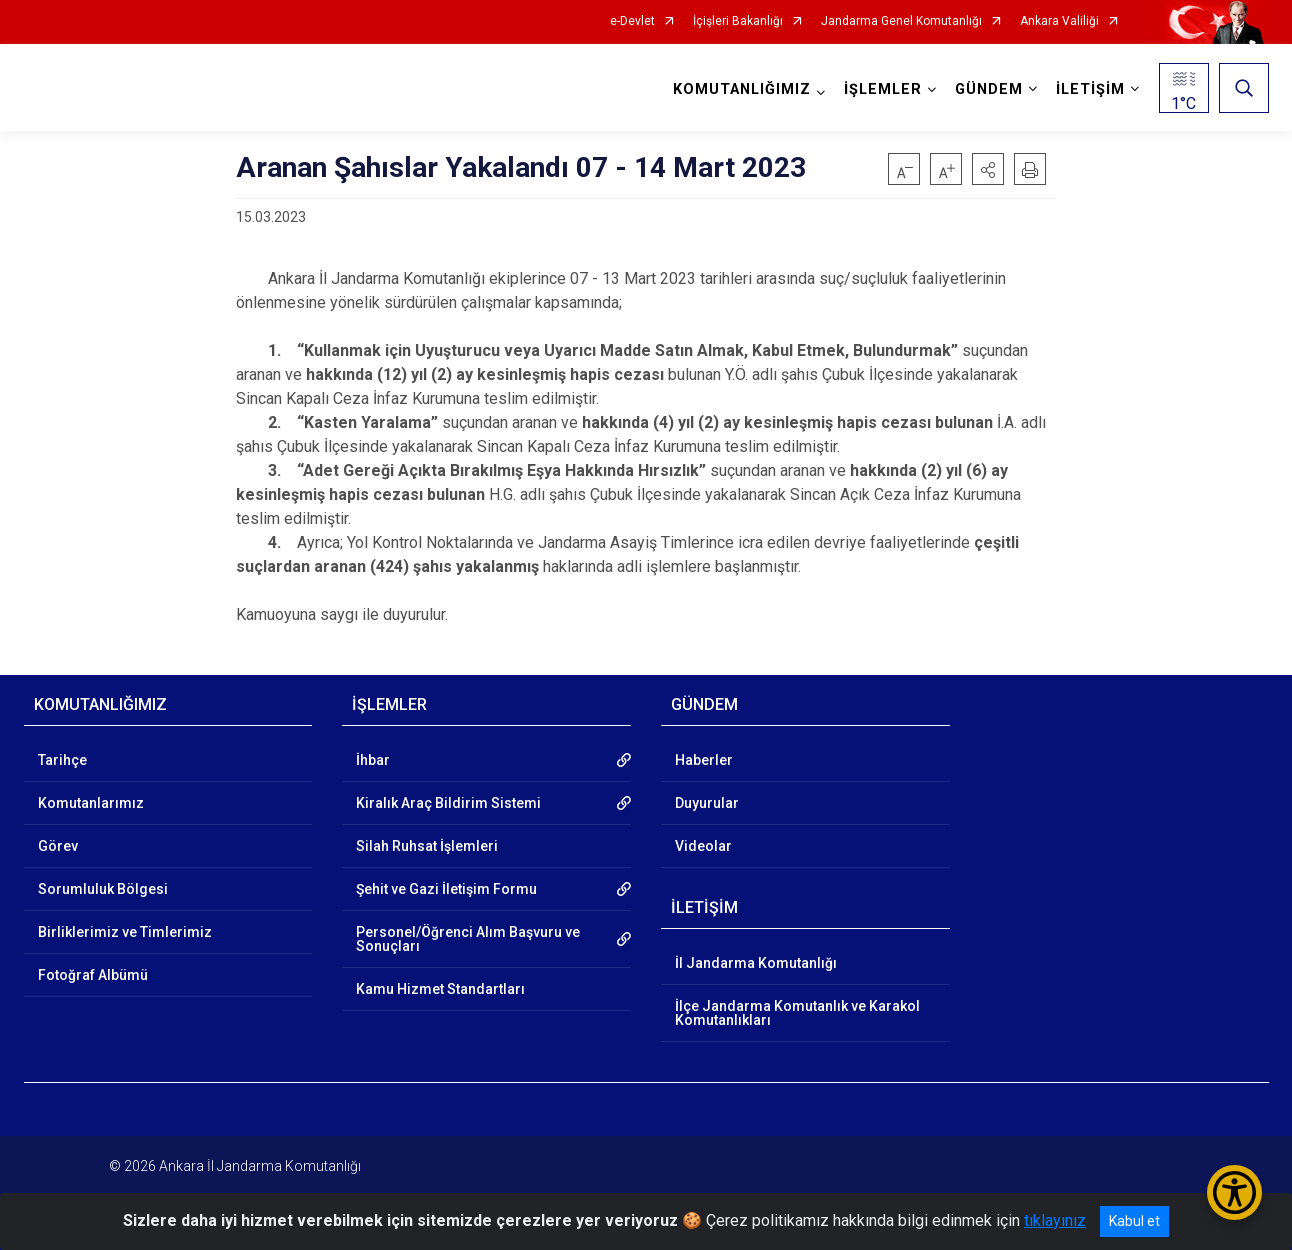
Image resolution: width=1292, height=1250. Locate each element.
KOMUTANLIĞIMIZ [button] (742, 89)
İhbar (373, 760)
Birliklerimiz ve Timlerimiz (125, 932)
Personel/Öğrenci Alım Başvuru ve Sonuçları (468, 939)
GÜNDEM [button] (989, 89)
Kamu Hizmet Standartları (440, 989)
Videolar (703, 846)
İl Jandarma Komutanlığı (756, 963)
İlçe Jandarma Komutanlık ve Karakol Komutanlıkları (797, 1013)
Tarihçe (62, 760)
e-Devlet (632, 21)
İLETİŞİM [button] (1090, 89)
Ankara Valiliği (1059, 21)
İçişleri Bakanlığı (738, 21)
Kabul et (1134, 1221)
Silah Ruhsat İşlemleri (427, 846)
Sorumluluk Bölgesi (103, 889)
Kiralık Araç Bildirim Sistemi (448, 803)
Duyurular (707, 803)
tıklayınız (1055, 1220)
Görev (58, 846)
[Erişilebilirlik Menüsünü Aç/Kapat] (1234, 1192)
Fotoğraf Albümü (93, 975)
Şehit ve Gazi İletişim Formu (446, 889)
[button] (988, 169)
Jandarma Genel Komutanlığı (901, 21)
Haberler (704, 760)
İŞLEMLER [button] (883, 89)
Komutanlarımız (91, 803)
